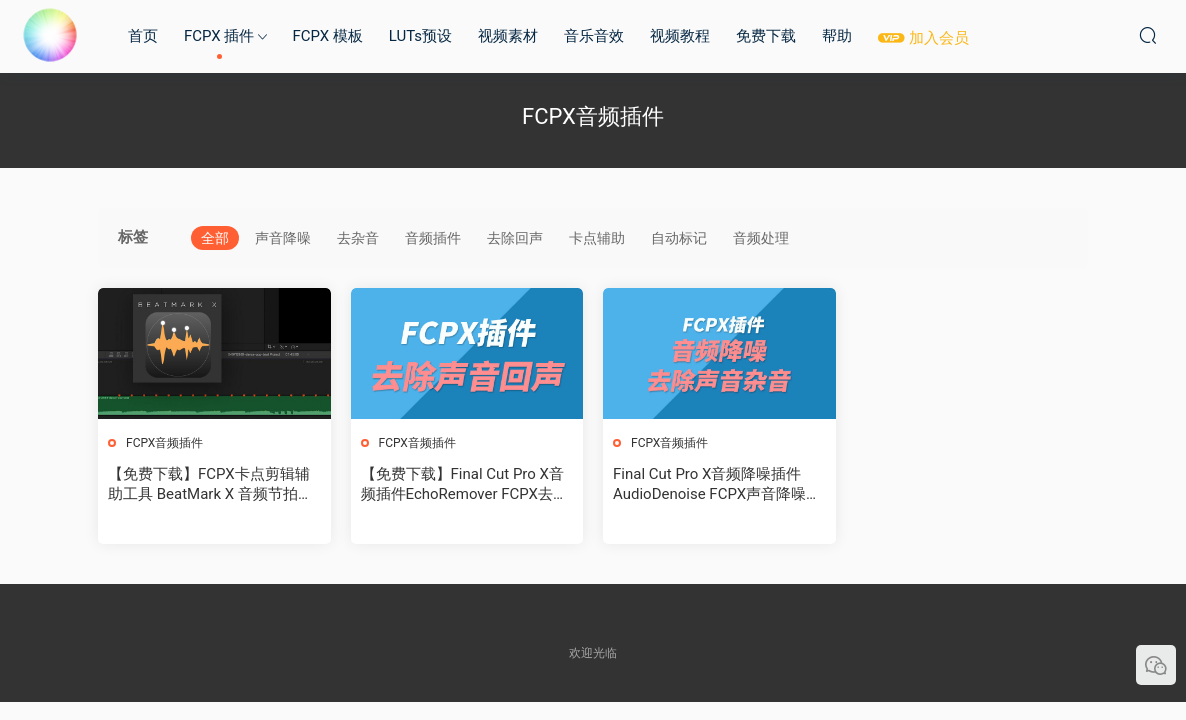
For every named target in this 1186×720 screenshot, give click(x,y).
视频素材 (508, 36)
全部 (215, 238)
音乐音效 (594, 36)
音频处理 (761, 238)
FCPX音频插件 (164, 443)
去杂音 (358, 238)
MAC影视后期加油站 (50, 35)
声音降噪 (283, 238)
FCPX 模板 (327, 36)
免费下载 (766, 36)
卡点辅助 (597, 238)
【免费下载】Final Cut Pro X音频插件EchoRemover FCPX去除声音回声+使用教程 (464, 484)
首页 (143, 36)
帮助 (837, 36)
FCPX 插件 (219, 36)
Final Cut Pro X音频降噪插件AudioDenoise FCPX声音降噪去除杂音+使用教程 (717, 484)
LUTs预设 (420, 36)
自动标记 (679, 238)
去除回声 (515, 238)
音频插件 (433, 238)
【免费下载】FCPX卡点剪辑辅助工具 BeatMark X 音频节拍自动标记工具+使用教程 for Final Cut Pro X (210, 484)
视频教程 (680, 36)
